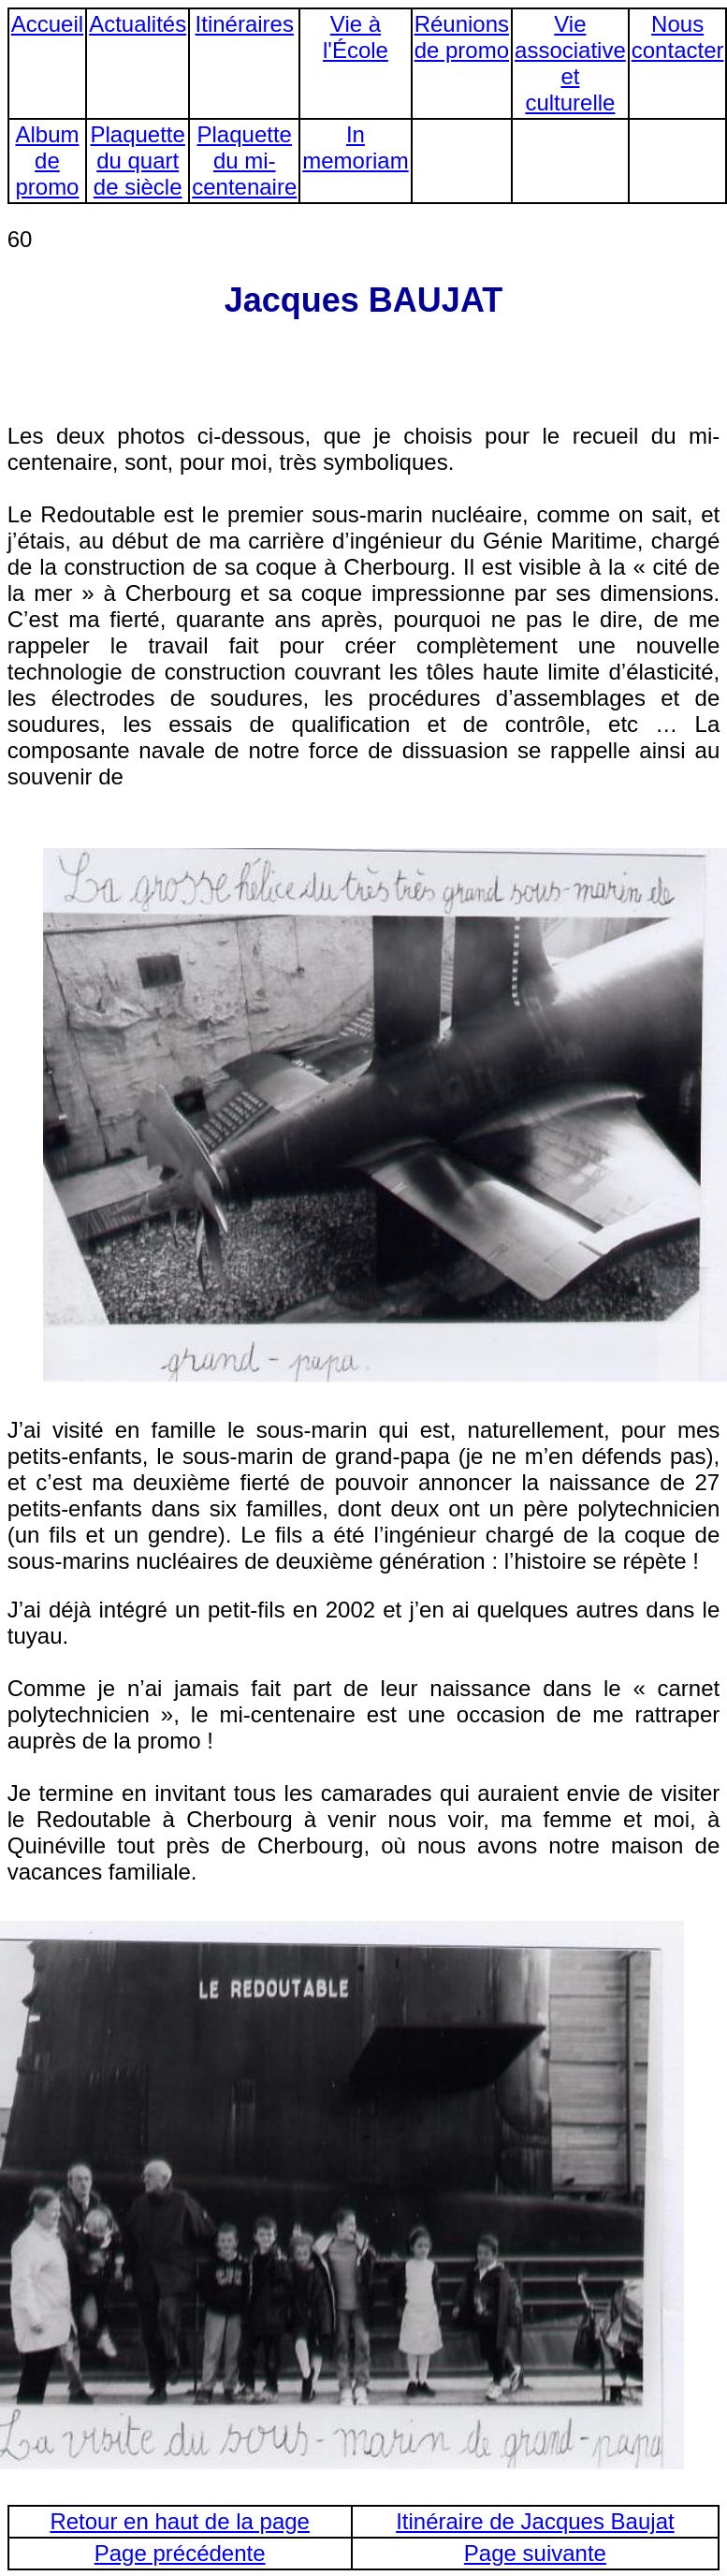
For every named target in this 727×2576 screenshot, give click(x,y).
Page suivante (535, 2553)
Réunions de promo (461, 37)
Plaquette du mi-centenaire (244, 160)
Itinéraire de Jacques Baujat (535, 2521)
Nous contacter (678, 37)
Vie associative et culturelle (570, 63)
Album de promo (47, 160)
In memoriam (355, 147)
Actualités (137, 24)
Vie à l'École (355, 37)
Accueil (47, 24)
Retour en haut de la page (180, 2521)
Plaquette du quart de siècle (137, 160)
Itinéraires (245, 24)
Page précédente (180, 2553)
